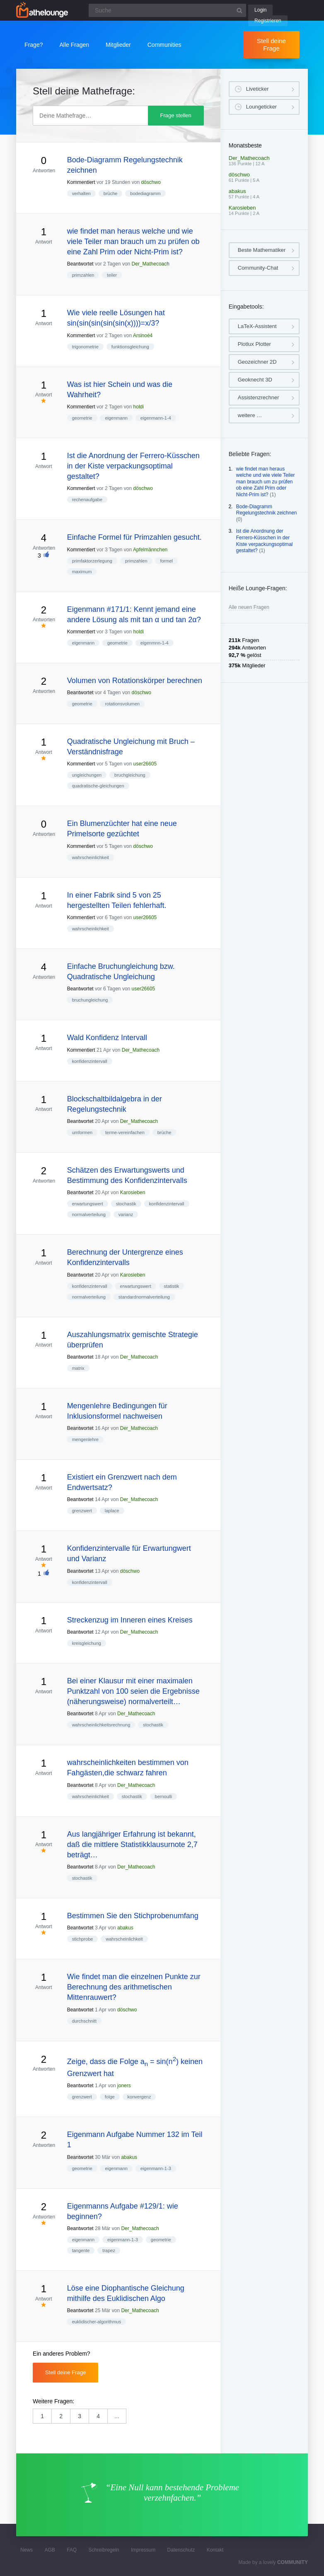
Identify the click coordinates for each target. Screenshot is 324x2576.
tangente (81, 2250)
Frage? (33, 44)
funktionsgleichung (130, 346)
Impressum (143, 2550)
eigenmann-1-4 (155, 417)
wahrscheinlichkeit (90, 857)
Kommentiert (81, 182)
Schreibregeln (104, 2550)
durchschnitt (84, 2020)
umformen (82, 1132)
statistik (171, 1286)
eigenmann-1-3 (155, 2168)
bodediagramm (145, 193)
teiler (112, 275)
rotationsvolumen (122, 703)
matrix (78, 1368)
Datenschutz (181, 2550)
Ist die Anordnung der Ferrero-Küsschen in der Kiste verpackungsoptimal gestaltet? (264, 540)
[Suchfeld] (167, 10)
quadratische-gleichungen (98, 785)
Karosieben (132, 1192)
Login (260, 10)
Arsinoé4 (142, 335)
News (26, 2550)
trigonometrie (85, 346)
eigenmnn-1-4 (154, 642)
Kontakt (215, 2550)
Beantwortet (80, 264)
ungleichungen (87, 775)
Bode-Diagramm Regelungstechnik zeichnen (266, 510)
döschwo (150, 182)
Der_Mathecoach (150, 264)
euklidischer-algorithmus (96, 2321)
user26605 (145, 764)
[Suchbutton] (239, 10)
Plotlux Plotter (254, 344)
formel (166, 560)
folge (110, 2096)
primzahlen (83, 275)
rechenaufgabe (87, 499)
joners (124, 2085)
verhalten (81, 193)
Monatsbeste (245, 145)
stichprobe (82, 1938)
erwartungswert (87, 1203)
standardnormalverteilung (144, 1296)
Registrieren (267, 21)
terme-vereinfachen (125, 1132)
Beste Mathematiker (262, 250)
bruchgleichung (129, 775)
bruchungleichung (90, 999)
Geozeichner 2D (257, 362)
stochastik (126, 1203)
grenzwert (82, 1510)
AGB (49, 2550)
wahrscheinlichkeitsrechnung (101, 1724)
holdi (138, 407)
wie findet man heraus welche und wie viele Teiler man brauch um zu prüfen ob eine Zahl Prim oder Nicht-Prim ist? (265, 481)
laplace (112, 1510)
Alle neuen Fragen (249, 607)
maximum (82, 571)
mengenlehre (85, 1439)
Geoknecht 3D (255, 380)
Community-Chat (258, 268)
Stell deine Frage (271, 44)
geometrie (82, 417)
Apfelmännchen (150, 550)
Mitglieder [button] (118, 44)
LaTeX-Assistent (257, 326)
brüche (111, 193)
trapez (108, 2250)
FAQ (72, 2550)
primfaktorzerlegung (92, 560)
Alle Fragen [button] (74, 44)
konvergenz (139, 2096)
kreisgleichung (86, 1643)
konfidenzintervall (89, 1061)
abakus (125, 1928)
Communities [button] (164, 44)
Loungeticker (261, 107)
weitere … (250, 415)
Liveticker (257, 89)
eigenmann (116, 417)
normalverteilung (89, 1214)
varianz (125, 1214)
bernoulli (163, 1796)
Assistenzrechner (258, 397)
